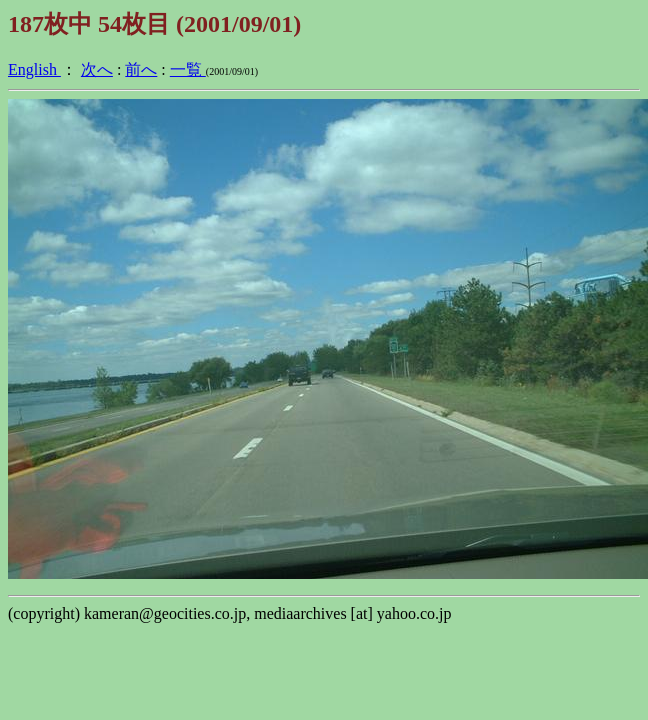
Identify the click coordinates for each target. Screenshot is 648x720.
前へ (141, 69)
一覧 (188, 69)
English (34, 69)
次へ (97, 69)
